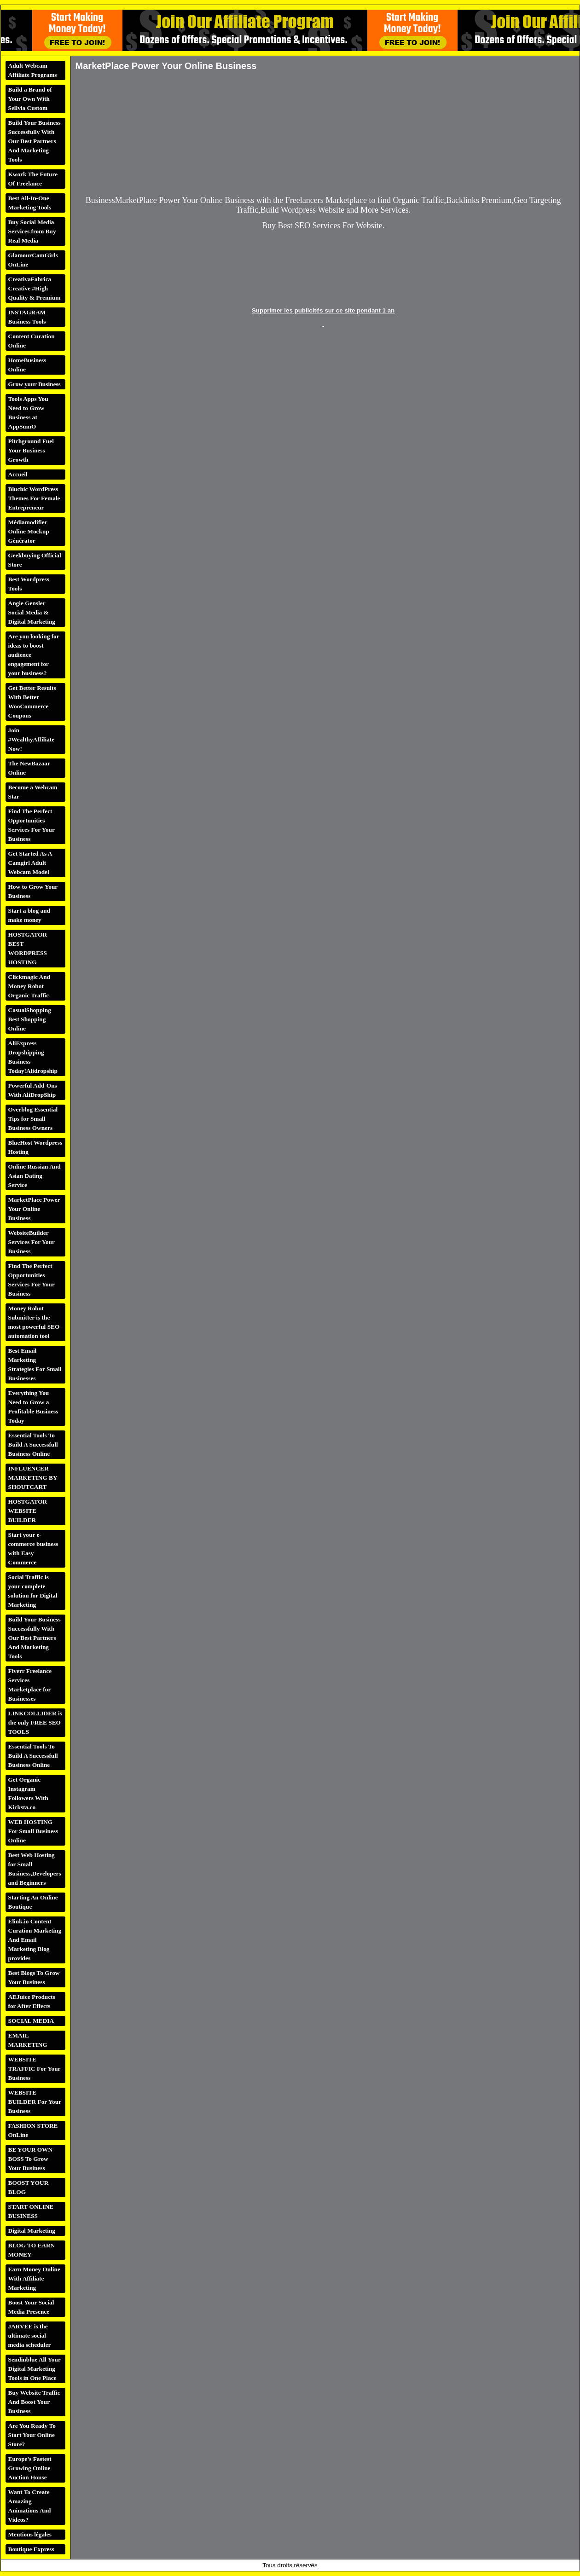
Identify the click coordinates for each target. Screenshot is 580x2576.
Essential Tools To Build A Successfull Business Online (33, 1444)
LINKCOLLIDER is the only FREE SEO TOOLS (35, 1722)
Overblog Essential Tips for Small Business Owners (33, 1118)
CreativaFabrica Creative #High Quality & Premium (34, 288)
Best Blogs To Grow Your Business (34, 1977)
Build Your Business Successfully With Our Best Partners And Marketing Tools (34, 141)
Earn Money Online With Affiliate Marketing (34, 2278)
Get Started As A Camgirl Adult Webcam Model (30, 862)
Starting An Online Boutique (33, 1902)
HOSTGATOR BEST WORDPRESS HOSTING (27, 948)
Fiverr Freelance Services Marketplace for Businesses (30, 1684)
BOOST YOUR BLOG (28, 2187)
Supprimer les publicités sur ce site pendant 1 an (323, 310)
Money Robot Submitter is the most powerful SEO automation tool (34, 1322)
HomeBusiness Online (27, 365)
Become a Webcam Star (33, 792)
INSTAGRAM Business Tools (27, 317)
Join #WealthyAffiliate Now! (31, 739)
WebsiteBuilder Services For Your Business (31, 1242)
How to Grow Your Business (33, 891)
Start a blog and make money (29, 915)
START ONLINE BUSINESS (31, 2211)
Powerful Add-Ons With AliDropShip (32, 1090)
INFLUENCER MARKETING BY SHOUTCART (33, 1477)
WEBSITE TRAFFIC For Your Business (34, 2068)
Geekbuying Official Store (34, 560)
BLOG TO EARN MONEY (31, 2250)
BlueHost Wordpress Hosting (35, 1147)
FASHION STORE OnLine (33, 2130)
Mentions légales (30, 2534)
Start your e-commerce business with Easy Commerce (33, 1548)
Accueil (18, 474)
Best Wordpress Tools (28, 584)
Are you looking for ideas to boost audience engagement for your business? (33, 655)
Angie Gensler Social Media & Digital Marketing (32, 612)
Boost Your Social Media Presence (31, 2307)
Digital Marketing (32, 2230)
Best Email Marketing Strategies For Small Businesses (35, 1364)
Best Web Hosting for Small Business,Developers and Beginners (34, 1869)
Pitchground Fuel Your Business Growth (31, 450)
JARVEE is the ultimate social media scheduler (29, 2335)
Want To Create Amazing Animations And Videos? (29, 2506)
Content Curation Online (31, 341)
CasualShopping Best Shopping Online (29, 1019)
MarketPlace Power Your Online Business (34, 1208)
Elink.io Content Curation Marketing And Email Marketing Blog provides (35, 1940)
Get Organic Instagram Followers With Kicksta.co (28, 1793)
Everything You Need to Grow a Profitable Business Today (33, 1406)
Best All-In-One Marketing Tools (30, 203)
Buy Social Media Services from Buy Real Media (32, 231)
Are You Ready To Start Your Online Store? (32, 2435)
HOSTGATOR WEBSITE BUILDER (27, 1510)
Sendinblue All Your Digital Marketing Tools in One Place (34, 2368)
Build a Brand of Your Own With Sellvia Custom (30, 98)
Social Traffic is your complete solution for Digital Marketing (33, 1591)
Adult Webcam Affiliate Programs (32, 70)
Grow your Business (34, 384)
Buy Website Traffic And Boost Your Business (34, 2401)
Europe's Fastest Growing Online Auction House (30, 2468)
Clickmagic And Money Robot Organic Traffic (29, 986)
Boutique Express (31, 2549)
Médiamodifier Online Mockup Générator (28, 531)
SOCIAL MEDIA (31, 2020)
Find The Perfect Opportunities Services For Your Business (31, 825)
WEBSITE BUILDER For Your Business (35, 2101)
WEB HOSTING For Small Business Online (33, 1831)
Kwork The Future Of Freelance (33, 179)
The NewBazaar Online (29, 768)
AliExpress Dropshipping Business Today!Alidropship (33, 1057)
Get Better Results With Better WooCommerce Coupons (32, 701)
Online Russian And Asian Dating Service (34, 1175)
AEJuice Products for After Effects (31, 2001)
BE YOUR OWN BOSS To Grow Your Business (30, 2158)
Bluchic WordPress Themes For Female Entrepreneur (34, 498)
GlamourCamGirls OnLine (33, 260)
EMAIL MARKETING (27, 2040)
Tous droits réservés (289, 2565)
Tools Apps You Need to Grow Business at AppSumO (28, 412)
